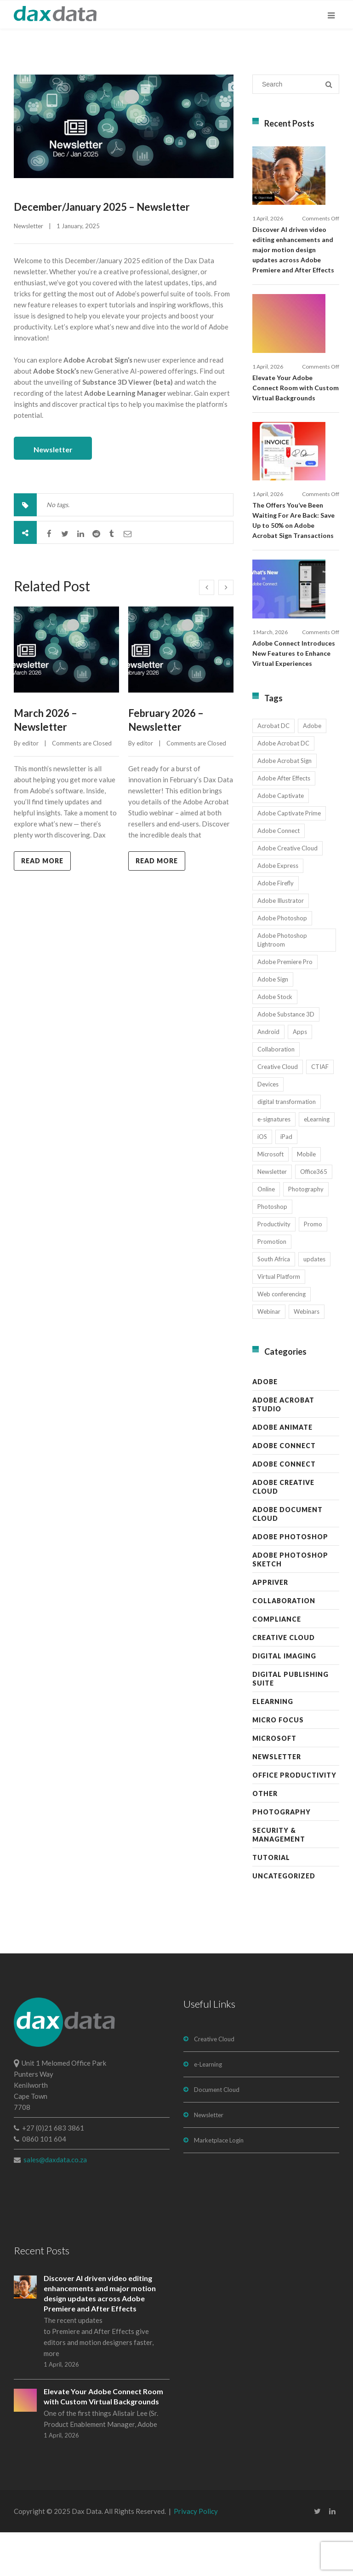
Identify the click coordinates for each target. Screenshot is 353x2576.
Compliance (276, 1663)
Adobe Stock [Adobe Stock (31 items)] (274, 1040)
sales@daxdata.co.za (55, 2203)
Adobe (265, 1425)
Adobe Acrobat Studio (283, 1448)
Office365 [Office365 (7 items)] (313, 1215)
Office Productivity (294, 1819)
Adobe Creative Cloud (283, 1530)
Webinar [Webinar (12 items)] (268, 1355)
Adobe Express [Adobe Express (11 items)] (277, 909)
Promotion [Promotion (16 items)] (271, 1285)
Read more (42, 858)
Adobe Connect (284, 1489)
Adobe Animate (282, 1471)
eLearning (272, 1745)
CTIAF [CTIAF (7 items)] (320, 1110)
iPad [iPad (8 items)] (286, 1180)
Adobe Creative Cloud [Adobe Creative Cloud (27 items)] (287, 891)
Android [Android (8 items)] (268, 1075)
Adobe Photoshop (290, 1580)
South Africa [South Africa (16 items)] (273, 1302)
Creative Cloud (283, 1681)
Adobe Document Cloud (287, 1557)
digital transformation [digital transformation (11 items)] (286, 1145)
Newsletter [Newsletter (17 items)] (272, 1215)
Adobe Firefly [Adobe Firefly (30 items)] (275, 926)
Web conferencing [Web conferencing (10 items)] (281, 1337)
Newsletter (28, 226)
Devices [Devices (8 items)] (268, 1128)
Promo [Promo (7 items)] (313, 1267)
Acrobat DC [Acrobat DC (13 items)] (273, 769)
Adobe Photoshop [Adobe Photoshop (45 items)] (282, 961)
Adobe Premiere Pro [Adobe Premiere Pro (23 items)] (285, 1005)
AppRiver (270, 1626)
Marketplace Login (219, 2184)
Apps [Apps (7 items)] (300, 1075)
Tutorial (271, 1901)
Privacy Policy (196, 2555)
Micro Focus (278, 1763)
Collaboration (283, 1644)
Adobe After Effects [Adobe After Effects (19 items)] (283, 822)
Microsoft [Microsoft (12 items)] (270, 1197)
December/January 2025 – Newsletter (102, 207)
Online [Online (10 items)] (266, 1232)
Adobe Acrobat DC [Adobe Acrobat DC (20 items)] (283, 787)
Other (265, 1837)
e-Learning (208, 2108)
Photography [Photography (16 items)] (306, 1232)
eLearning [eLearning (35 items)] (317, 1163)
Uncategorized (283, 1919)
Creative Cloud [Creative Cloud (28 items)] (277, 1110)
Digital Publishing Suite (290, 1722)
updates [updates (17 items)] (314, 1302)
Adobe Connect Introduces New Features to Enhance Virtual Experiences (293, 697)
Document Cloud (216, 2133)
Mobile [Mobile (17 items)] (306, 1197)
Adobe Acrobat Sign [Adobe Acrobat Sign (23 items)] (284, 804)
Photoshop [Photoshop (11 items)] (272, 1250)
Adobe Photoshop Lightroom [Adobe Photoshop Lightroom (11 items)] (282, 984)
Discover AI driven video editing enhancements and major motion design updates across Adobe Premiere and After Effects (293, 261)
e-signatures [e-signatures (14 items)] (273, 1163)
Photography (281, 1856)
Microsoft (274, 1782)
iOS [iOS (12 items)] (262, 1180)
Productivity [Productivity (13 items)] (273, 1267)
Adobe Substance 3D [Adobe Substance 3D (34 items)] (285, 1058)
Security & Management (278, 1878)
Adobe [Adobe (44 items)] (312, 769)
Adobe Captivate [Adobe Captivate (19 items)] (280, 839)
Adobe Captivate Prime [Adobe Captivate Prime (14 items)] (289, 857)
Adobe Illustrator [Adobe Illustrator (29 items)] (280, 944)
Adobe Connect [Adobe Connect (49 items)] (278, 874)
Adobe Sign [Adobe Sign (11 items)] (272, 1023)
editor (30, 741)
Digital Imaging (284, 1700)
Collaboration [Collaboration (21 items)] (276, 1093)
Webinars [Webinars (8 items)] (306, 1355)
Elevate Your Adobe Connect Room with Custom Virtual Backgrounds (295, 409)
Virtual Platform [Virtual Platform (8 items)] (278, 1320)
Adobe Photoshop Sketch (290, 1603)
